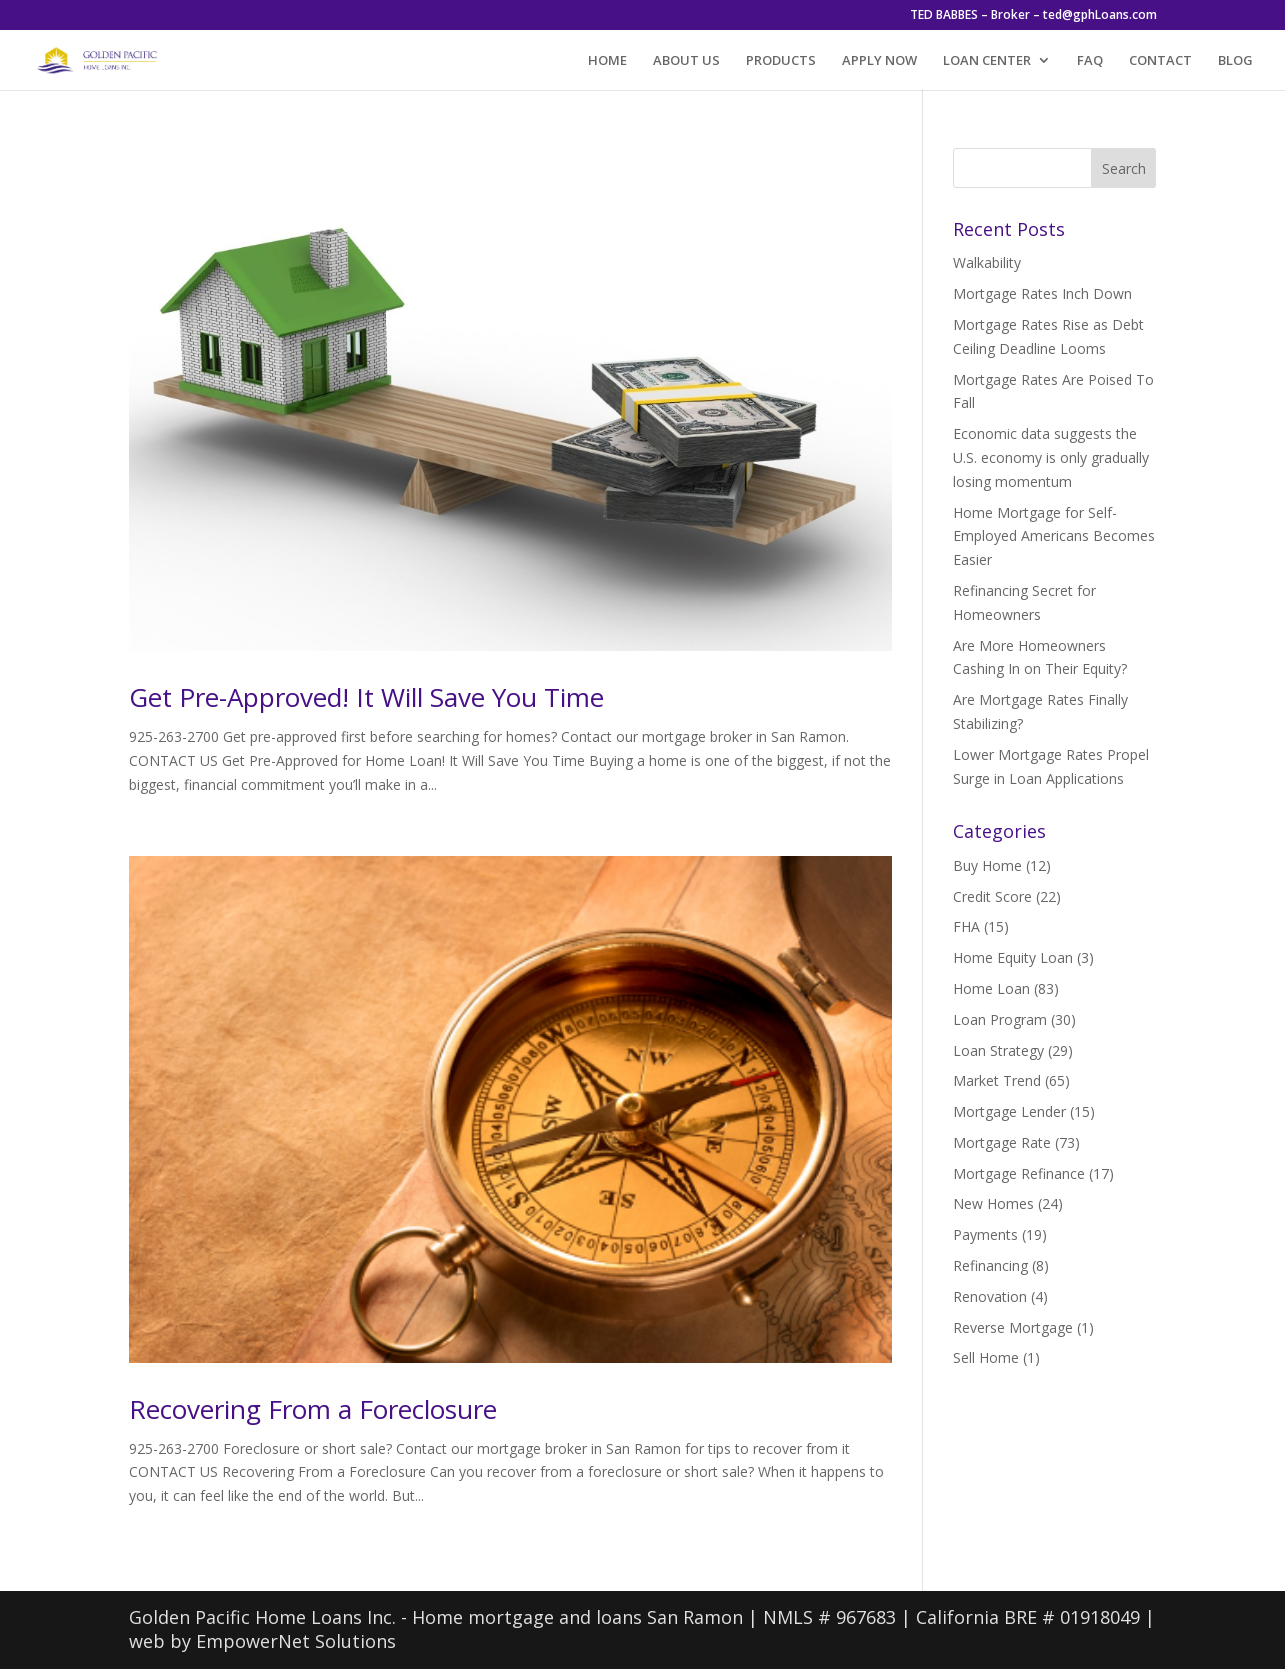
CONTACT (1160, 61)
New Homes (993, 1203)
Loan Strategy (998, 1050)
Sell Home (986, 1357)
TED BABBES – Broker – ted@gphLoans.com (1033, 16)
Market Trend (997, 1080)
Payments (985, 1234)
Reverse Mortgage (1013, 1327)
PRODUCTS (781, 61)
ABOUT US (686, 61)
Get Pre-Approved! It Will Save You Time (366, 697)
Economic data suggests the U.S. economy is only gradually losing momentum (1051, 457)
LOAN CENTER (987, 61)
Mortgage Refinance (1019, 1173)
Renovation (990, 1296)
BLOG (1235, 61)
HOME (607, 61)
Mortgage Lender (1009, 1111)
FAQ (1090, 61)
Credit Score (992, 896)
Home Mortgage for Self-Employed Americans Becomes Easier (1054, 536)
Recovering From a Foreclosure (313, 1409)
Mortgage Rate (1002, 1142)
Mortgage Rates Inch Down (1042, 293)
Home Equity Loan (1013, 957)
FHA (966, 926)
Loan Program (1000, 1019)
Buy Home (987, 865)
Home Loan (991, 988)
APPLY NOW (879, 61)
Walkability (987, 262)
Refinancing (990, 1265)
